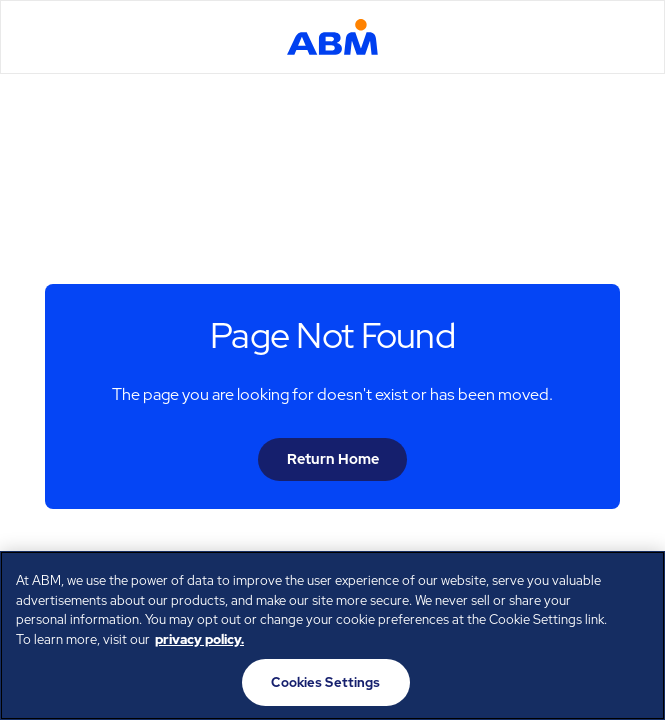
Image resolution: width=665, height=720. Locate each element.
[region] (332, 635)
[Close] (633, 583)
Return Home (333, 458)
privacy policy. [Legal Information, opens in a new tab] (199, 639)
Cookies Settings (325, 682)
